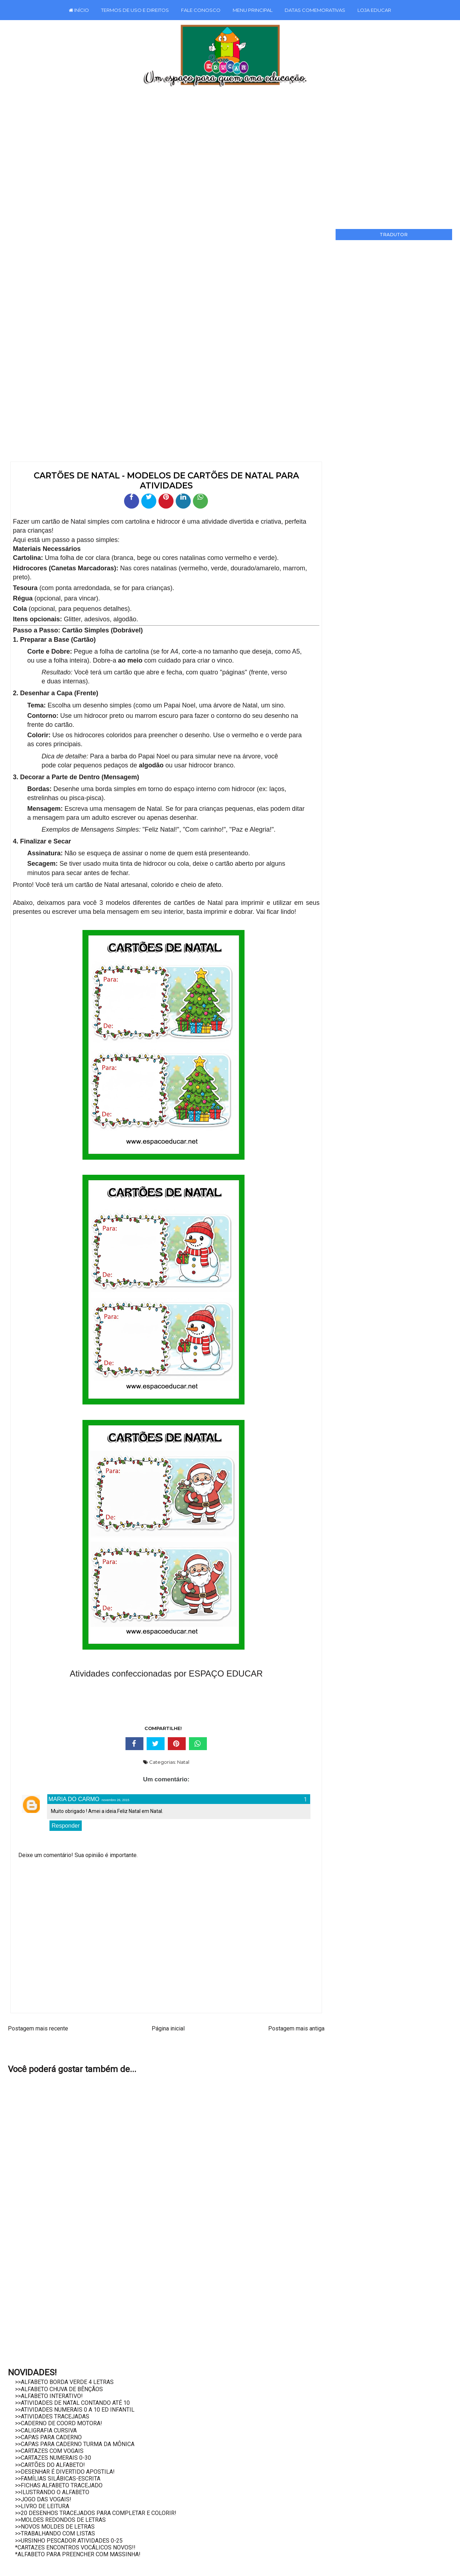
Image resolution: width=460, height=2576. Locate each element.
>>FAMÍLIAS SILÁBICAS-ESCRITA (57, 2478)
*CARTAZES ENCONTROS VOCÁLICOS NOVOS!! (75, 2547)
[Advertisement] (229, 155)
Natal (183, 1762)
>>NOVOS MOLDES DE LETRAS (55, 2526)
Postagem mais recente (38, 2028)
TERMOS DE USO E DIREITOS (135, 10)
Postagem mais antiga (296, 2028)
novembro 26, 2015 (115, 1800)
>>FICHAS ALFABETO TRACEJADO (59, 2485)
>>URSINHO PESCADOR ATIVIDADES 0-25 (69, 2540)
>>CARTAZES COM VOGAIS (49, 2451)
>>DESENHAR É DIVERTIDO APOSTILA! (65, 2471)
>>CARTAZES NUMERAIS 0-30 (53, 2457)
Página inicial (168, 2028)
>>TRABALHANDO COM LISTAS (55, 2533)
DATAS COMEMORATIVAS (315, 10)
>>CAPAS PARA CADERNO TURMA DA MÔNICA (74, 2444)
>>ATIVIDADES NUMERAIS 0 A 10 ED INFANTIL (74, 2409)
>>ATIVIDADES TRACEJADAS (52, 2416)
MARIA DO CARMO (73, 1799)
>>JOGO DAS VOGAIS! (43, 2499)
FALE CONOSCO (200, 10)
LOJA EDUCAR (374, 10)
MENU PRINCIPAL (252, 10)
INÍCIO (79, 10)
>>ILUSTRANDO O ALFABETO (52, 2492)
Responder (66, 1826)
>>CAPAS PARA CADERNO (48, 2437)
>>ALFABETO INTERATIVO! (49, 2396)
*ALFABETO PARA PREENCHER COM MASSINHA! (78, 2554)
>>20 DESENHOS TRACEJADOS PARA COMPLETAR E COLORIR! (95, 2513)
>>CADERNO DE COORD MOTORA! (58, 2423)
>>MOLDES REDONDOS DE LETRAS (60, 2519)
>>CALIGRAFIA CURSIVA (46, 2430)
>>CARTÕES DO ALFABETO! (50, 2465)
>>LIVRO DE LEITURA (42, 2506)
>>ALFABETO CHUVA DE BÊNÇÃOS (59, 2389)
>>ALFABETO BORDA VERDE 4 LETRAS (64, 2382)
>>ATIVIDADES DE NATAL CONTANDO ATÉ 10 (72, 2402)
